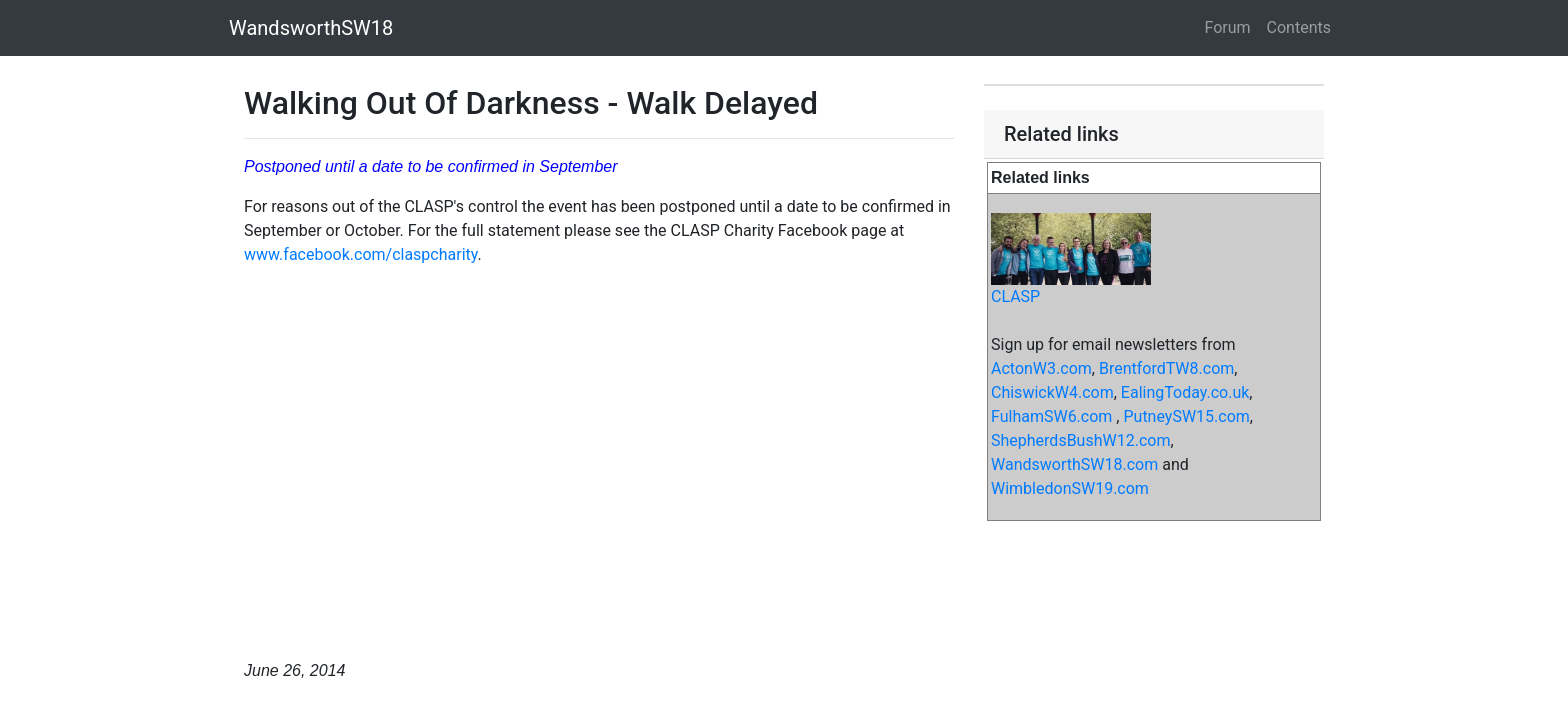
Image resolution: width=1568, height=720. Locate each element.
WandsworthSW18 (311, 28)
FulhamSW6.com (1051, 416)
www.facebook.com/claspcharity (361, 254)
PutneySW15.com (1186, 416)
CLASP (1015, 296)
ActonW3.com (1041, 368)
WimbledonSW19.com (1070, 488)
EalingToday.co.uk (1185, 392)
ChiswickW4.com (1052, 392)
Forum (1228, 27)
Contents (1299, 27)
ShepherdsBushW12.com (1080, 440)
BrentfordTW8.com (1166, 368)
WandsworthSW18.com (1074, 464)
